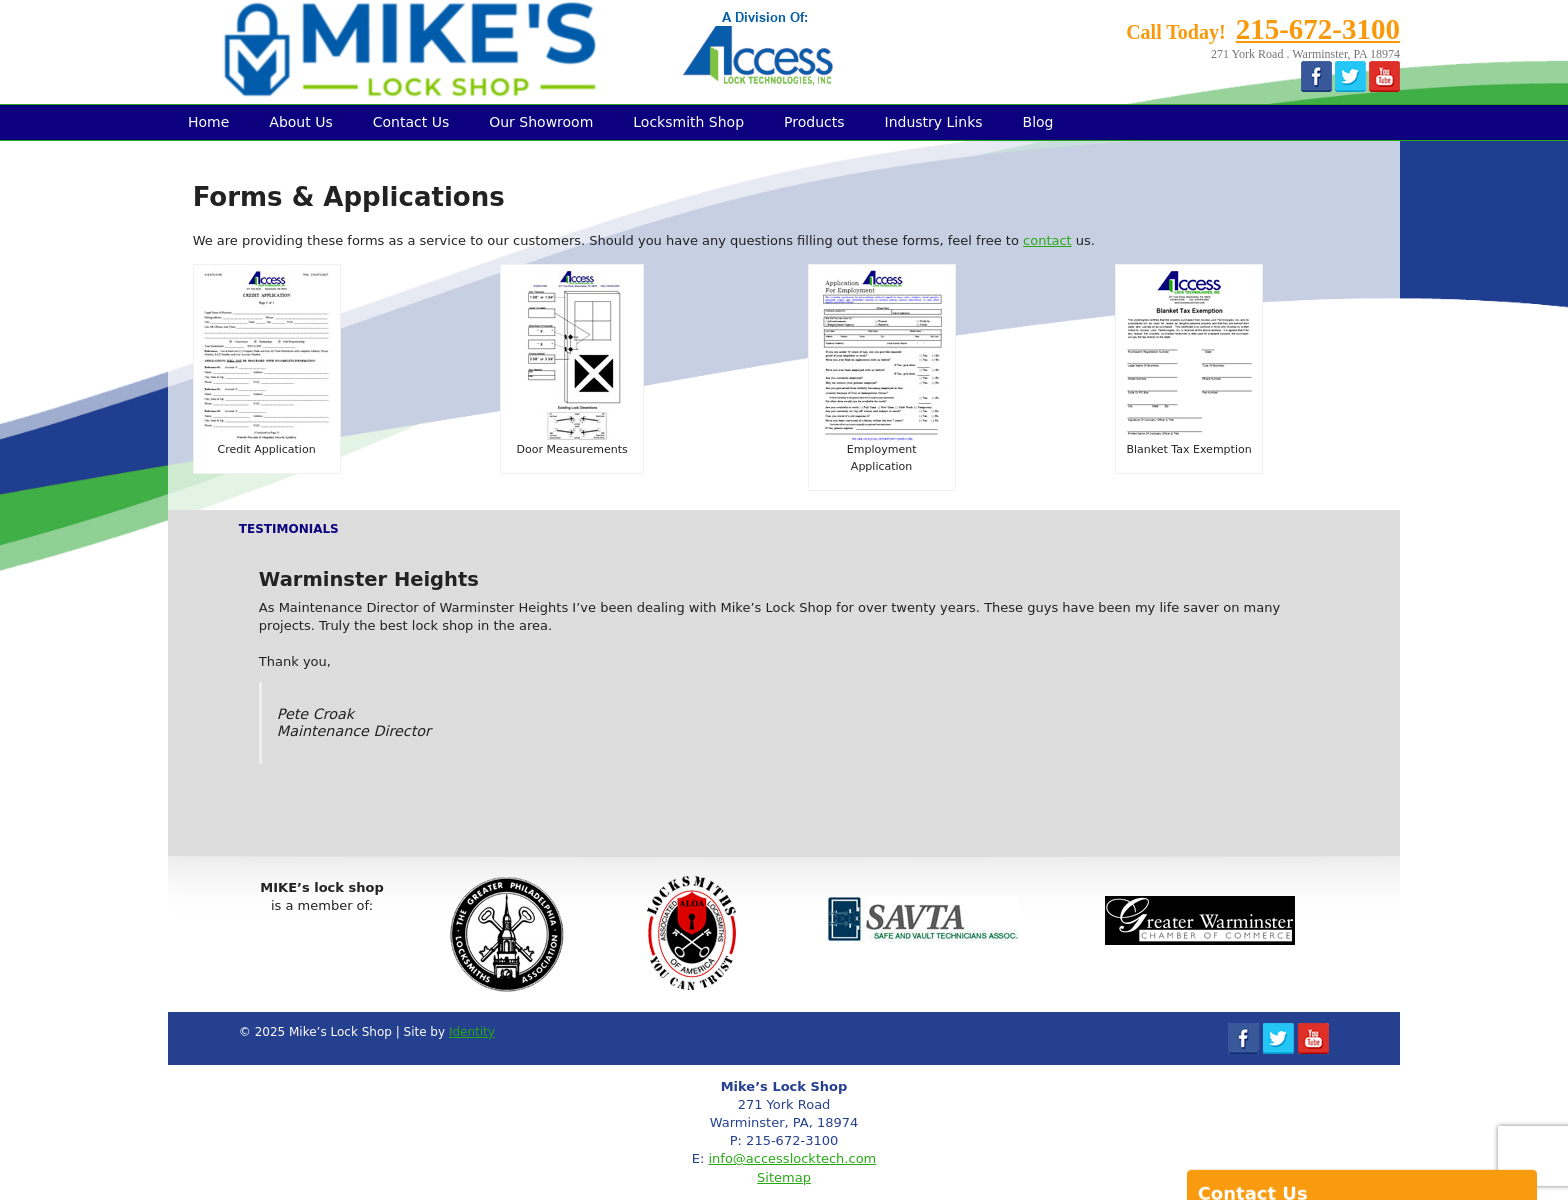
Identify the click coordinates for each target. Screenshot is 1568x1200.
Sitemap (784, 1177)
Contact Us (411, 122)
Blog (1038, 122)
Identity (472, 1032)
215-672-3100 (1318, 29)
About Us (300, 122)
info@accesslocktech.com (792, 1158)
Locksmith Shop (688, 122)
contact (1047, 240)
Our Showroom (541, 122)
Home (208, 122)
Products (814, 122)
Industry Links (934, 122)
